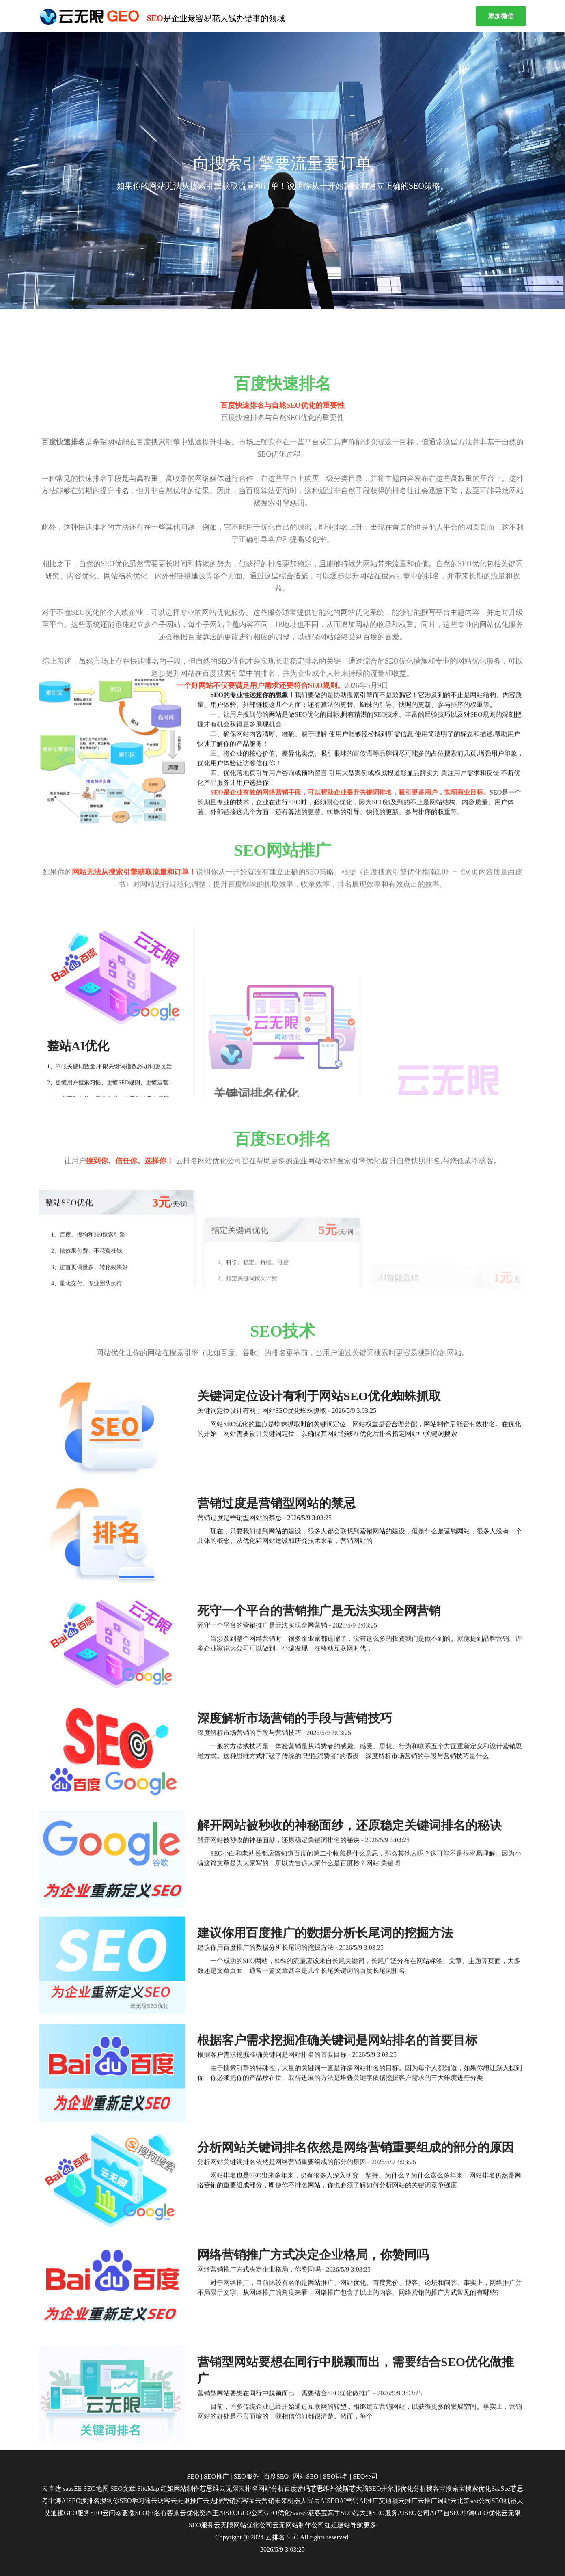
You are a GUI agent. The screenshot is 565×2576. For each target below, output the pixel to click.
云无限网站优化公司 (243, 2525)
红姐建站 (337, 2525)
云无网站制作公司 (298, 2525)
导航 (356, 2525)
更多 (369, 2525)
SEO (293, 2537)
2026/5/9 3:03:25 (282, 2549)
